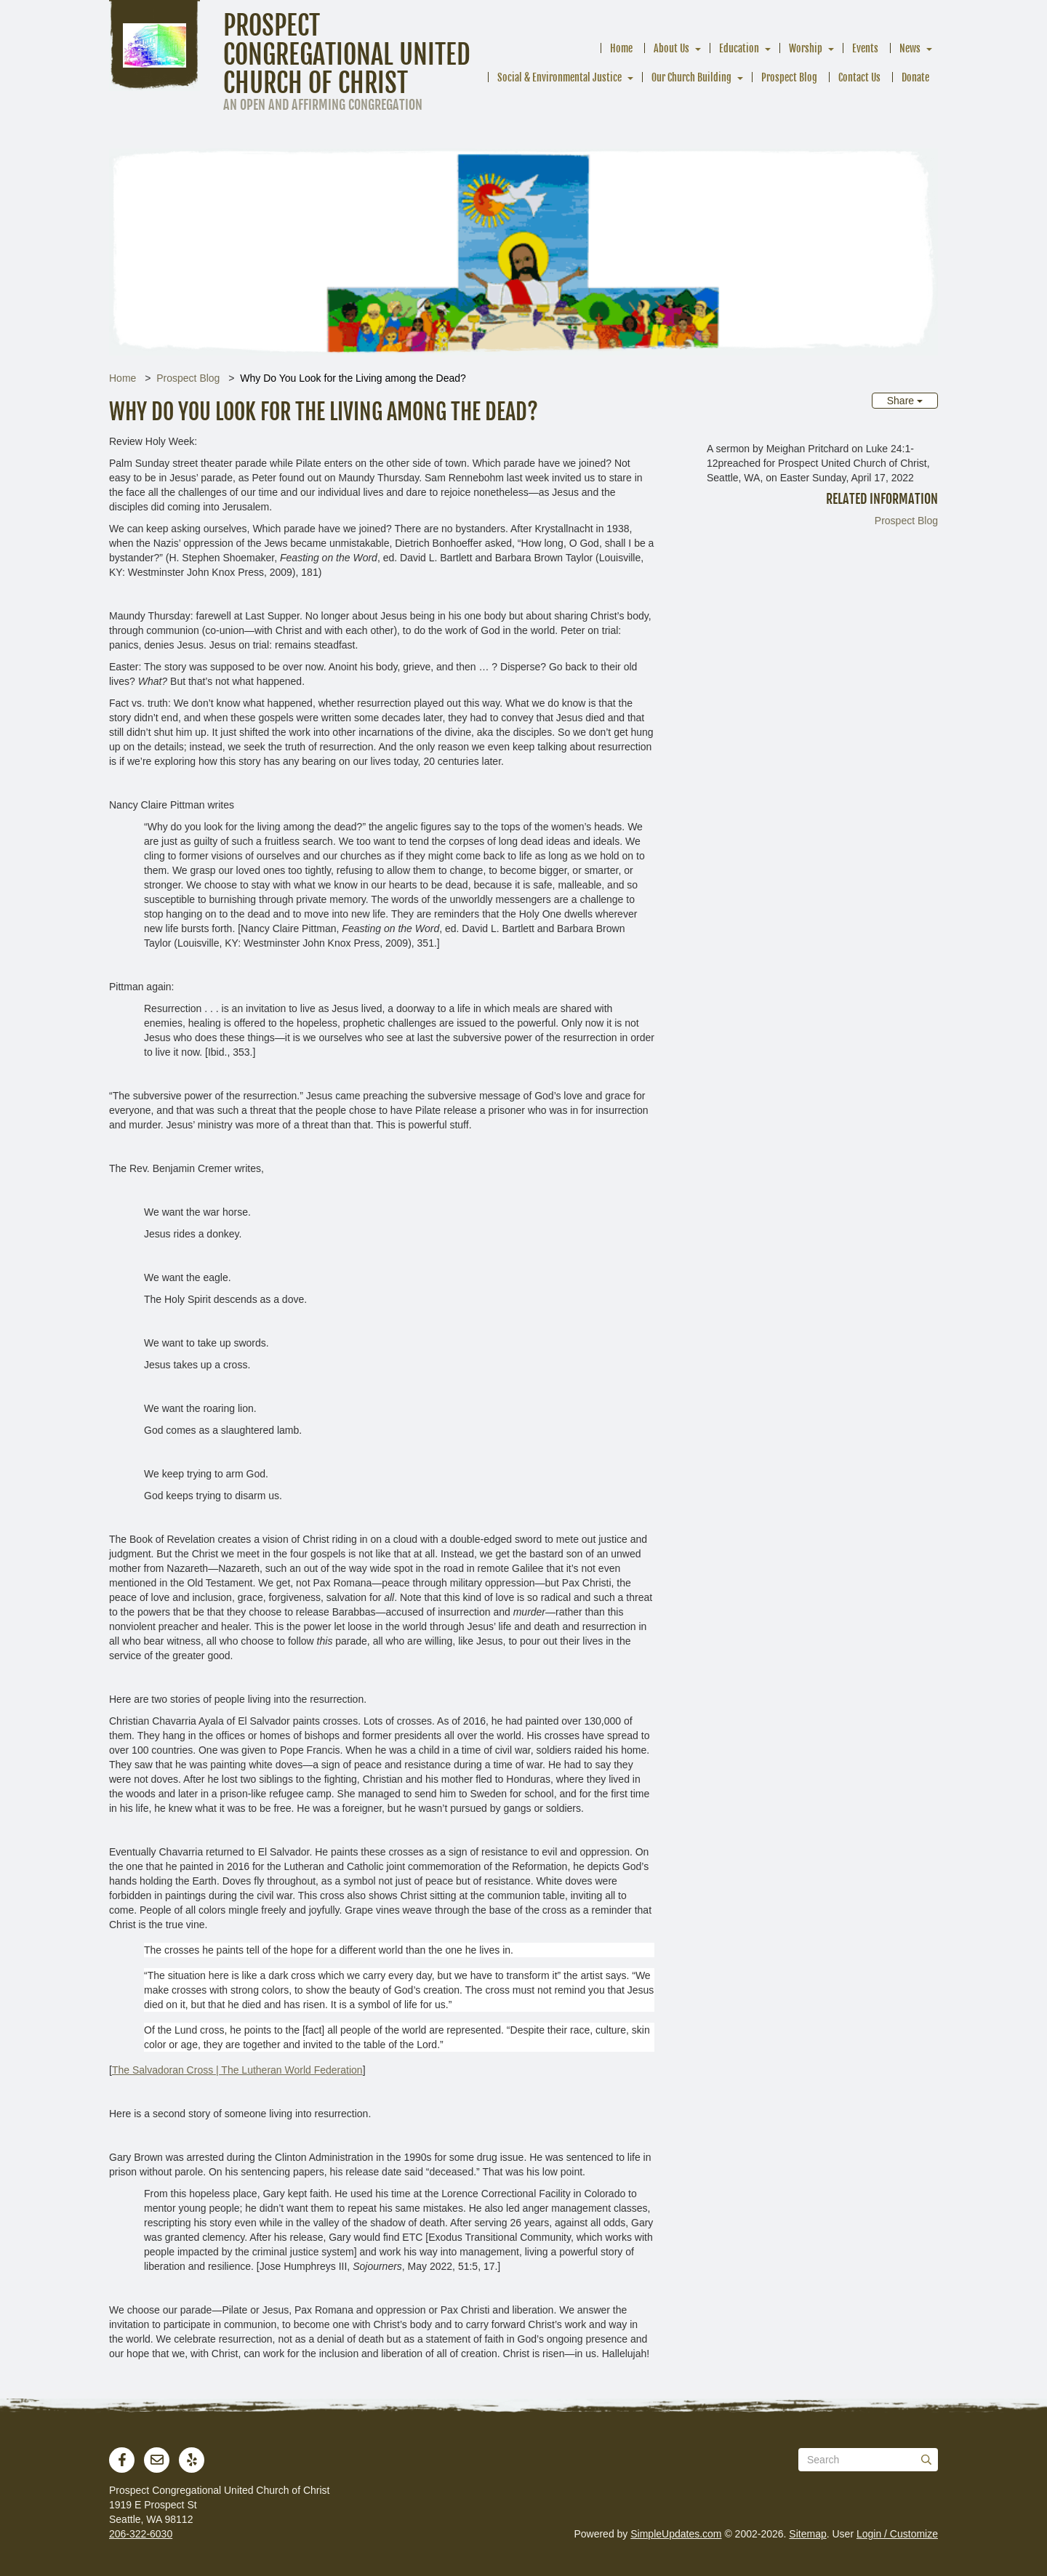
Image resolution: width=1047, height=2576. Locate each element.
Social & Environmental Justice (559, 77)
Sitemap (807, 2534)
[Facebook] (122, 2459)
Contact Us (859, 77)
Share (905, 400)
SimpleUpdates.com (675, 2534)
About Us (671, 48)
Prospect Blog (789, 77)
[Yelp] (191, 2459)
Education (739, 48)
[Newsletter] (157, 2459)
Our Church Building (691, 77)
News (909, 48)
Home (621, 48)
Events (865, 48)
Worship (805, 48)
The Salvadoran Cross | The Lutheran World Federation (237, 2070)
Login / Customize (897, 2534)
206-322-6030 (140, 2534)
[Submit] (926, 2459)
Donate (915, 77)
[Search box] (868, 2459)
